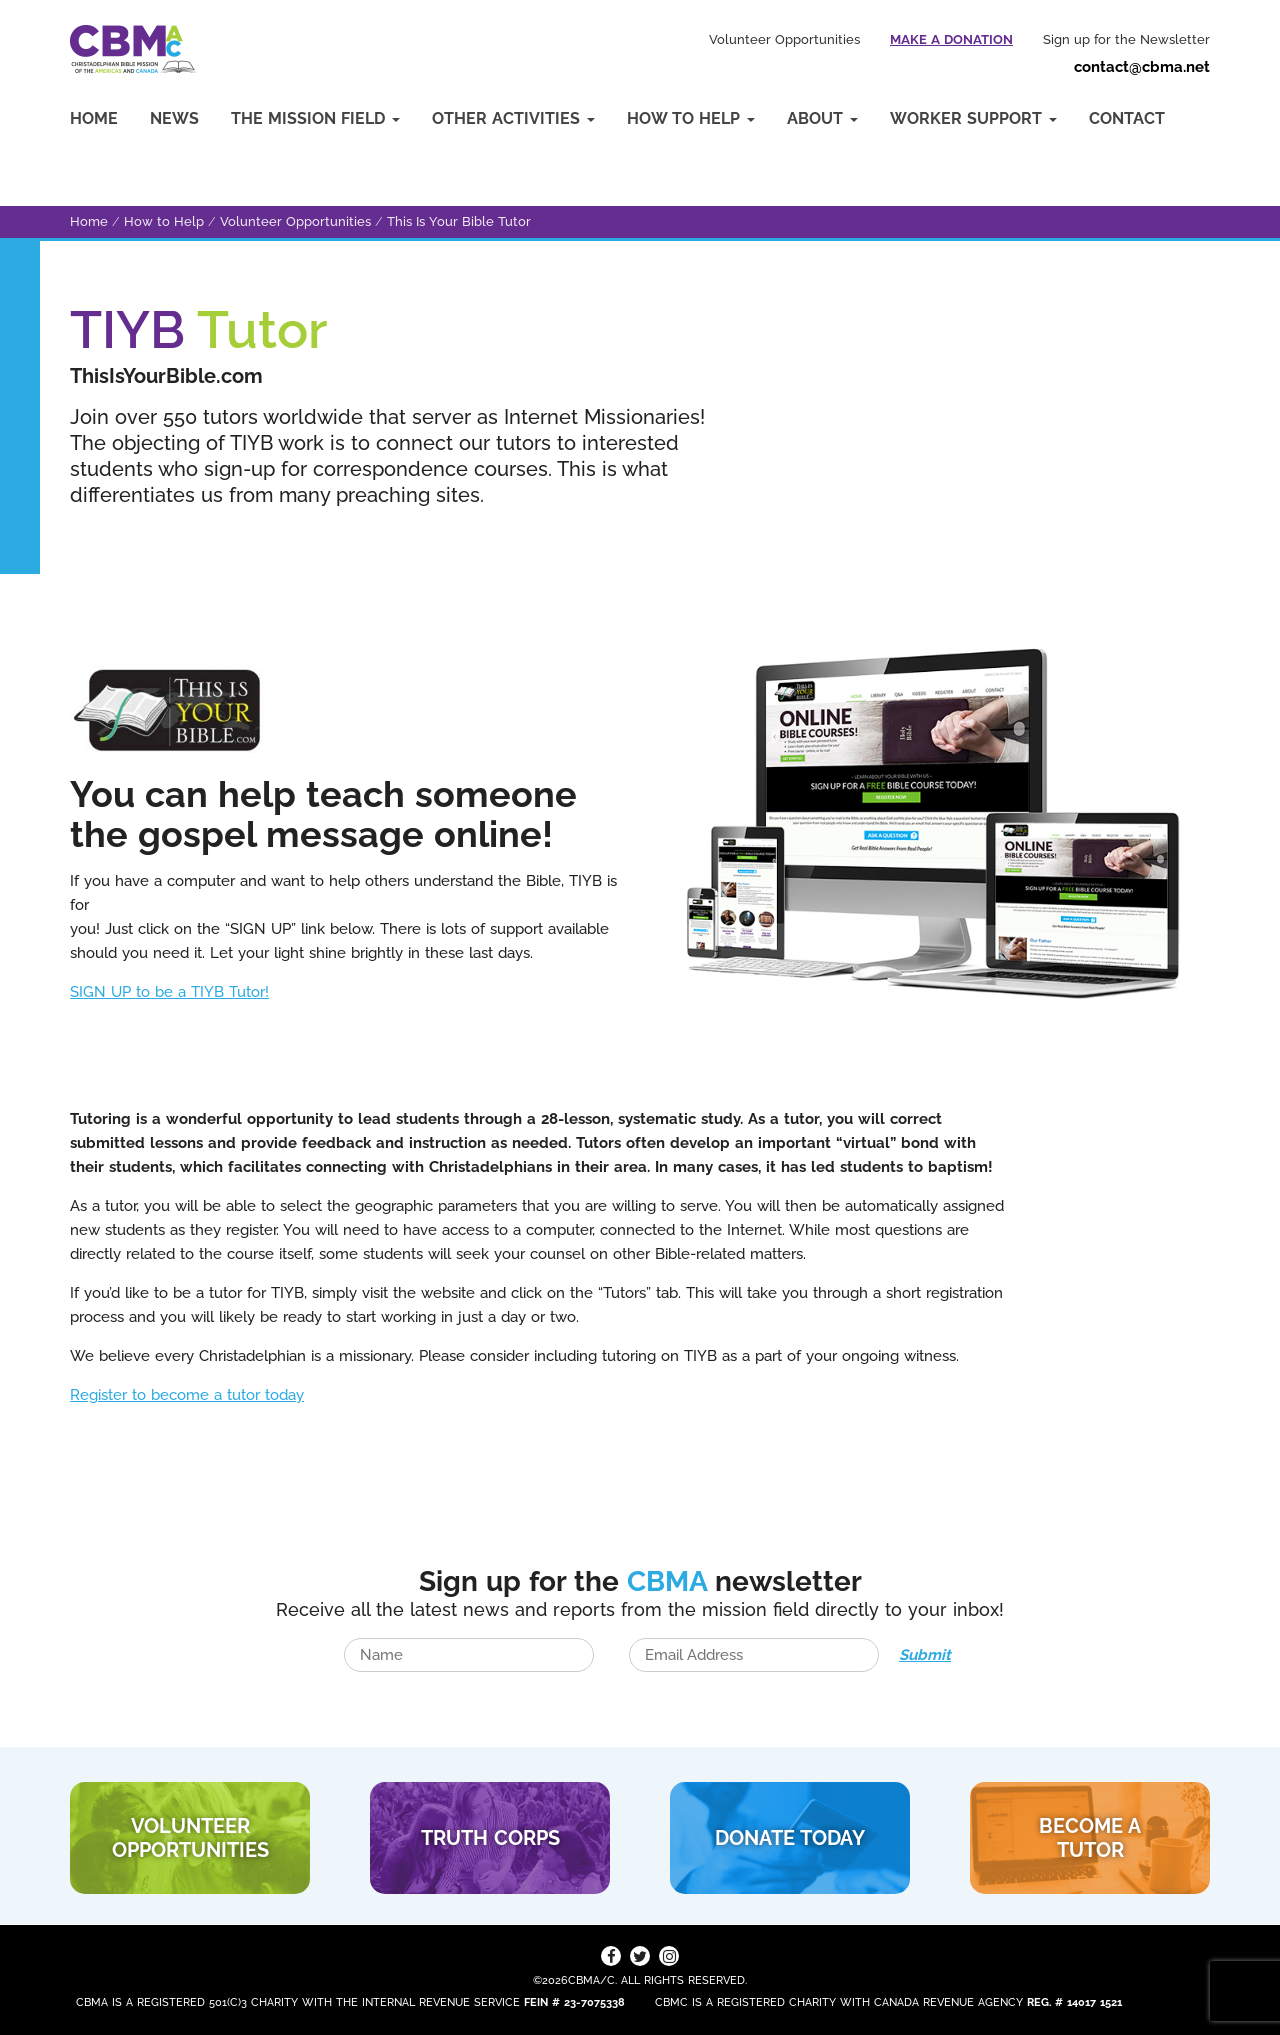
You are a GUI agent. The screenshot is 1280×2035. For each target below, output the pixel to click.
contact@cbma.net (1142, 67)
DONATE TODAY (790, 1838)
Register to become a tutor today (187, 1395)
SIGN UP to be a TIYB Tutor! (169, 992)
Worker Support (973, 118)
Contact (1127, 118)
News (174, 118)
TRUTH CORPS (490, 1838)
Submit (925, 1655)
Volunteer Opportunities (784, 39)
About (822, 118)
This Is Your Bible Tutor (459, 221)
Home (94, 118)
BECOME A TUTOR (1090, 1838)
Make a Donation (951, 39)
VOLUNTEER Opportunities (190, 1838)
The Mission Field (315, 118)
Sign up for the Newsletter (1126, 39)
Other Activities (513, 118)
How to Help (691, 118)
